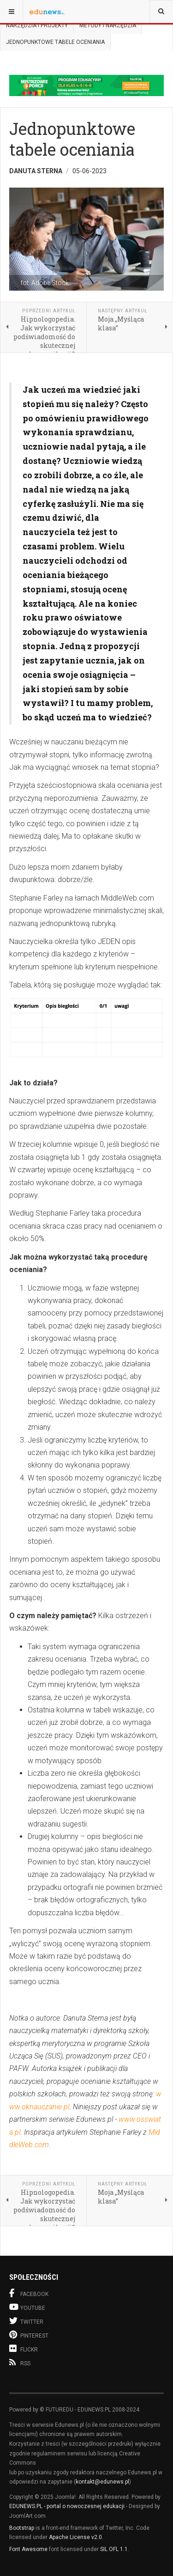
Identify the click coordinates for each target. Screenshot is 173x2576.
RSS (19, 2362)
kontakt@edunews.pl (102, 2482)
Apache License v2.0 (75, 2537)
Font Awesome (28, 2549)
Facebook (28, 2293)
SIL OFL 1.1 (114, 2549)
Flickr (23, 2348)
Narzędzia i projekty (37, 25)
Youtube (27, 2306)
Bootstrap (21, 2528)
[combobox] (161, 11)
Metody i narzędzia (107, 25)
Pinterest (28, 2334)
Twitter (26, 2320)
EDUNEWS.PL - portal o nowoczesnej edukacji (67, 2506)
